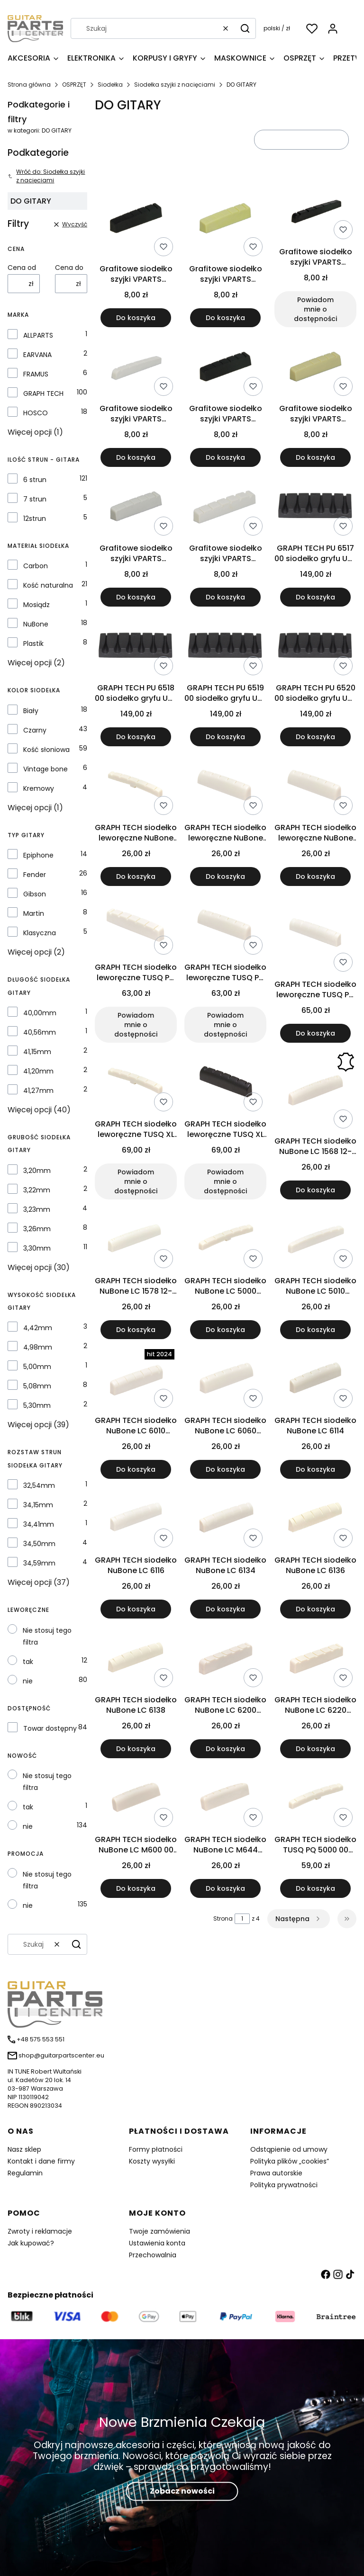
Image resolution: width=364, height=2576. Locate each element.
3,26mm (37, 1229)
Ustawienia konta (157, 2243)
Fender (34, 874)
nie (28, 1681)
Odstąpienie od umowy (289, 2149)
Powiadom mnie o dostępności (315, 309)
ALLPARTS (38, 335)
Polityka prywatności (284, 2185)
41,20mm (38, 1071)
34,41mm (38, 1524)
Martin (33, 913)
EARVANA (37, 354)
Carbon (35, 566)
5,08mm (37, 1386)
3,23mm (36, 1209)
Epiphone (38, 855)
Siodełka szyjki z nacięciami (174, 84)
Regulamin (25, 2173)
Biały (30, 711)
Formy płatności (155, 2149)
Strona (223, 1918)
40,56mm (39, 1032)
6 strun (34, 479)
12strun (34, 518)
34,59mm (39, 1563)
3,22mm (36, 1190)
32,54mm (39, 1485)
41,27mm (38, 1090)
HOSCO (35, 413)
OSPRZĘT (74, 84)
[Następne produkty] (298, 1918)
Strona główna (29, 84)
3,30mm (37, 1248)
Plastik (33, 643)
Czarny (34, 730)
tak (28, 1661)
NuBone (35, 624)
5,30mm (37, 1405)
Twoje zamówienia (159, 2231)
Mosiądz (36, 604)
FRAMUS (35, 374)
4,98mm (37, 1347)
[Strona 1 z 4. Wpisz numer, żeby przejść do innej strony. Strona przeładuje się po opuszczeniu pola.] (242, 1919)
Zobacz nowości (182, 2491)
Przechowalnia (152, 2255)
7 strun (34, 499)
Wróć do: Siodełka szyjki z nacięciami (46, 176)
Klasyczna (39, 933)
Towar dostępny (50, 1728)
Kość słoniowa (46, 749)
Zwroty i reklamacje (40, 2231)
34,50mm (39, 1543)
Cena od (22, 267)
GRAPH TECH (43, 393)
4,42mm (37, 1328)
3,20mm (37, 1170)
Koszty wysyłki (152, 2161)
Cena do (69, 267)
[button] (245, 28)
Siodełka (110, 84)
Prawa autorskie (276, 2173)
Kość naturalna (48, 585)
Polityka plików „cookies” (289, 2161)
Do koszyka (135, 317)
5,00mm (37, 1366)
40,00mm (39, 1013)
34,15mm (38, 1505)
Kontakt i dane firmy (41, 2161)
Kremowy (38, 788)
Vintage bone (45, 769)
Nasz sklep (24, 2149)
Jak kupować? (31, 2243)
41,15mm (37, 1051)
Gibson (34, 894)
